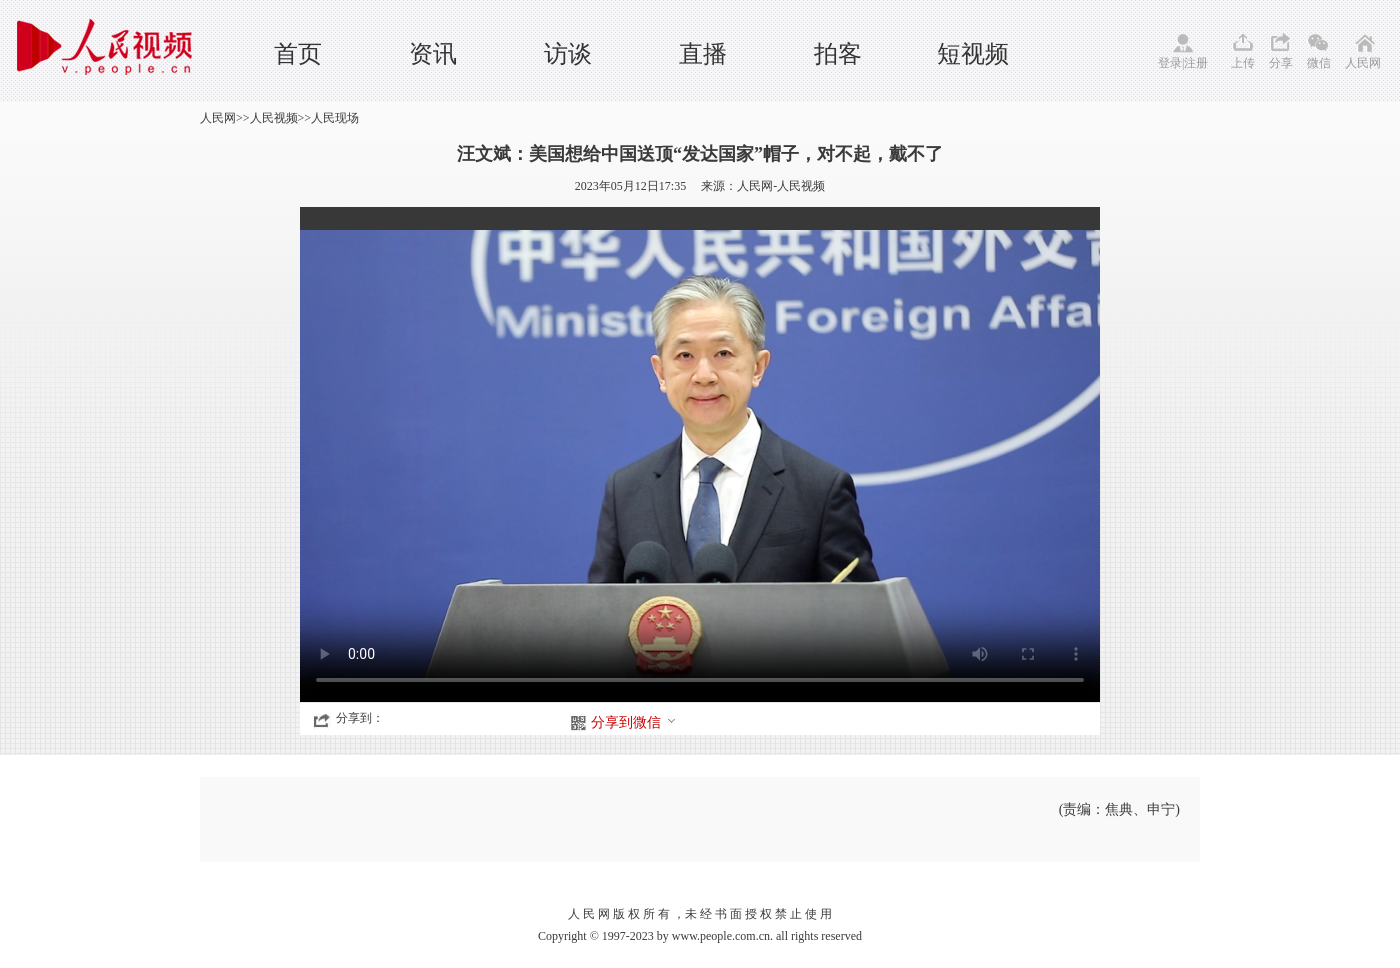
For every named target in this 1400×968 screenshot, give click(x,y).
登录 (1170, 63)
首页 (298, 54)
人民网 (1363, 63)
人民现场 (335, 118)
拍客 (838, 54)
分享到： (360, 718)
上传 (1243, 63)
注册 (1196, 63)
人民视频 (274, 118)
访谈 (568, 54)
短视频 (973, 54)
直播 (703, 54)
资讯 (433, 54)
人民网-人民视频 (781, 186)
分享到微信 (634, 722)
